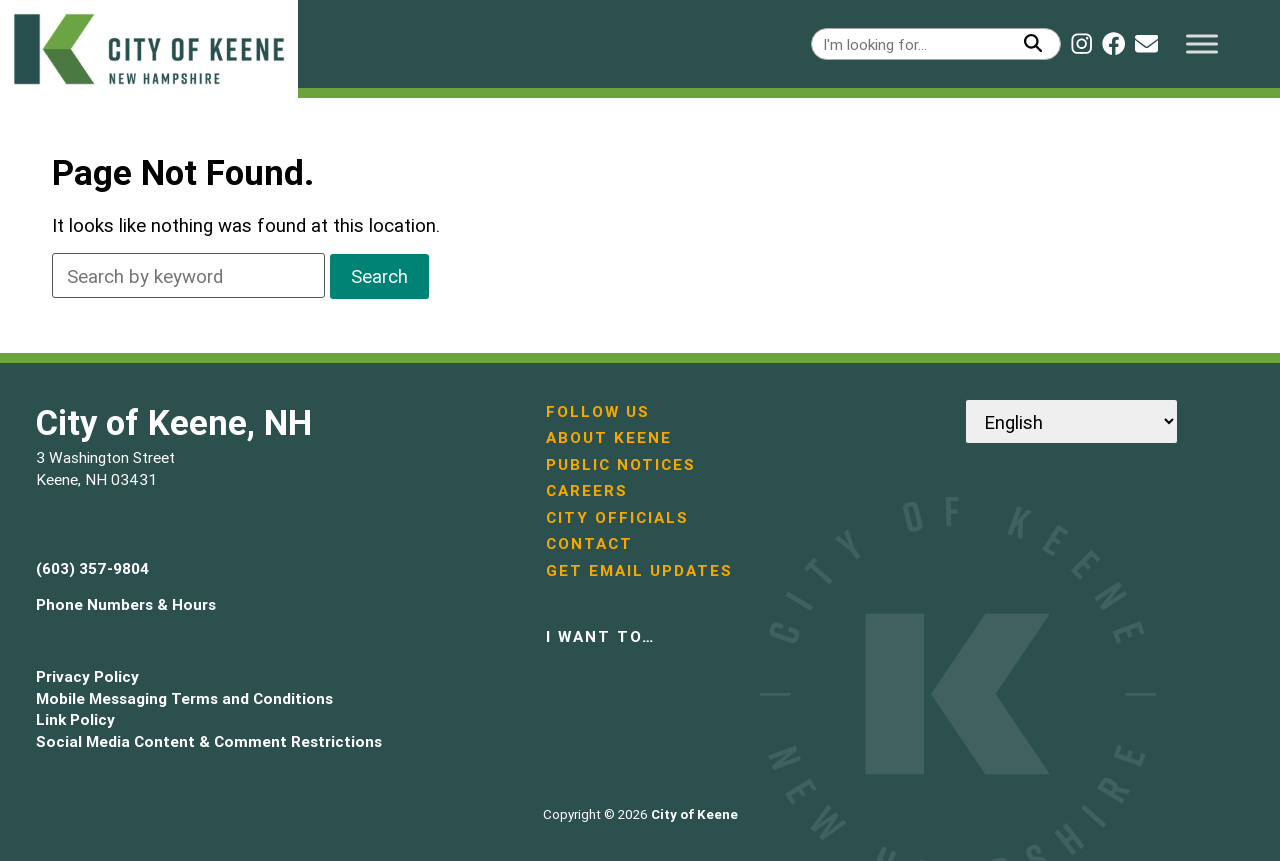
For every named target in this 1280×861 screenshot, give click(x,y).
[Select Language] (1071, 421)
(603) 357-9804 (92, 568)
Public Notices (621, 464)
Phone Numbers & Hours (126, 604)
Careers (587, 490)
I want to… (600, 636)
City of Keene (694, 814)
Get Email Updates (639, 570)
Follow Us (598, 411)
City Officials (617, 517)
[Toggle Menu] (1202, 43)
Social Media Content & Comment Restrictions (209, 741)
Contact (589, 543)
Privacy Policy (87, 676)
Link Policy (75, 719)
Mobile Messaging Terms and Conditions (184, 698)
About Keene (609, 437)
